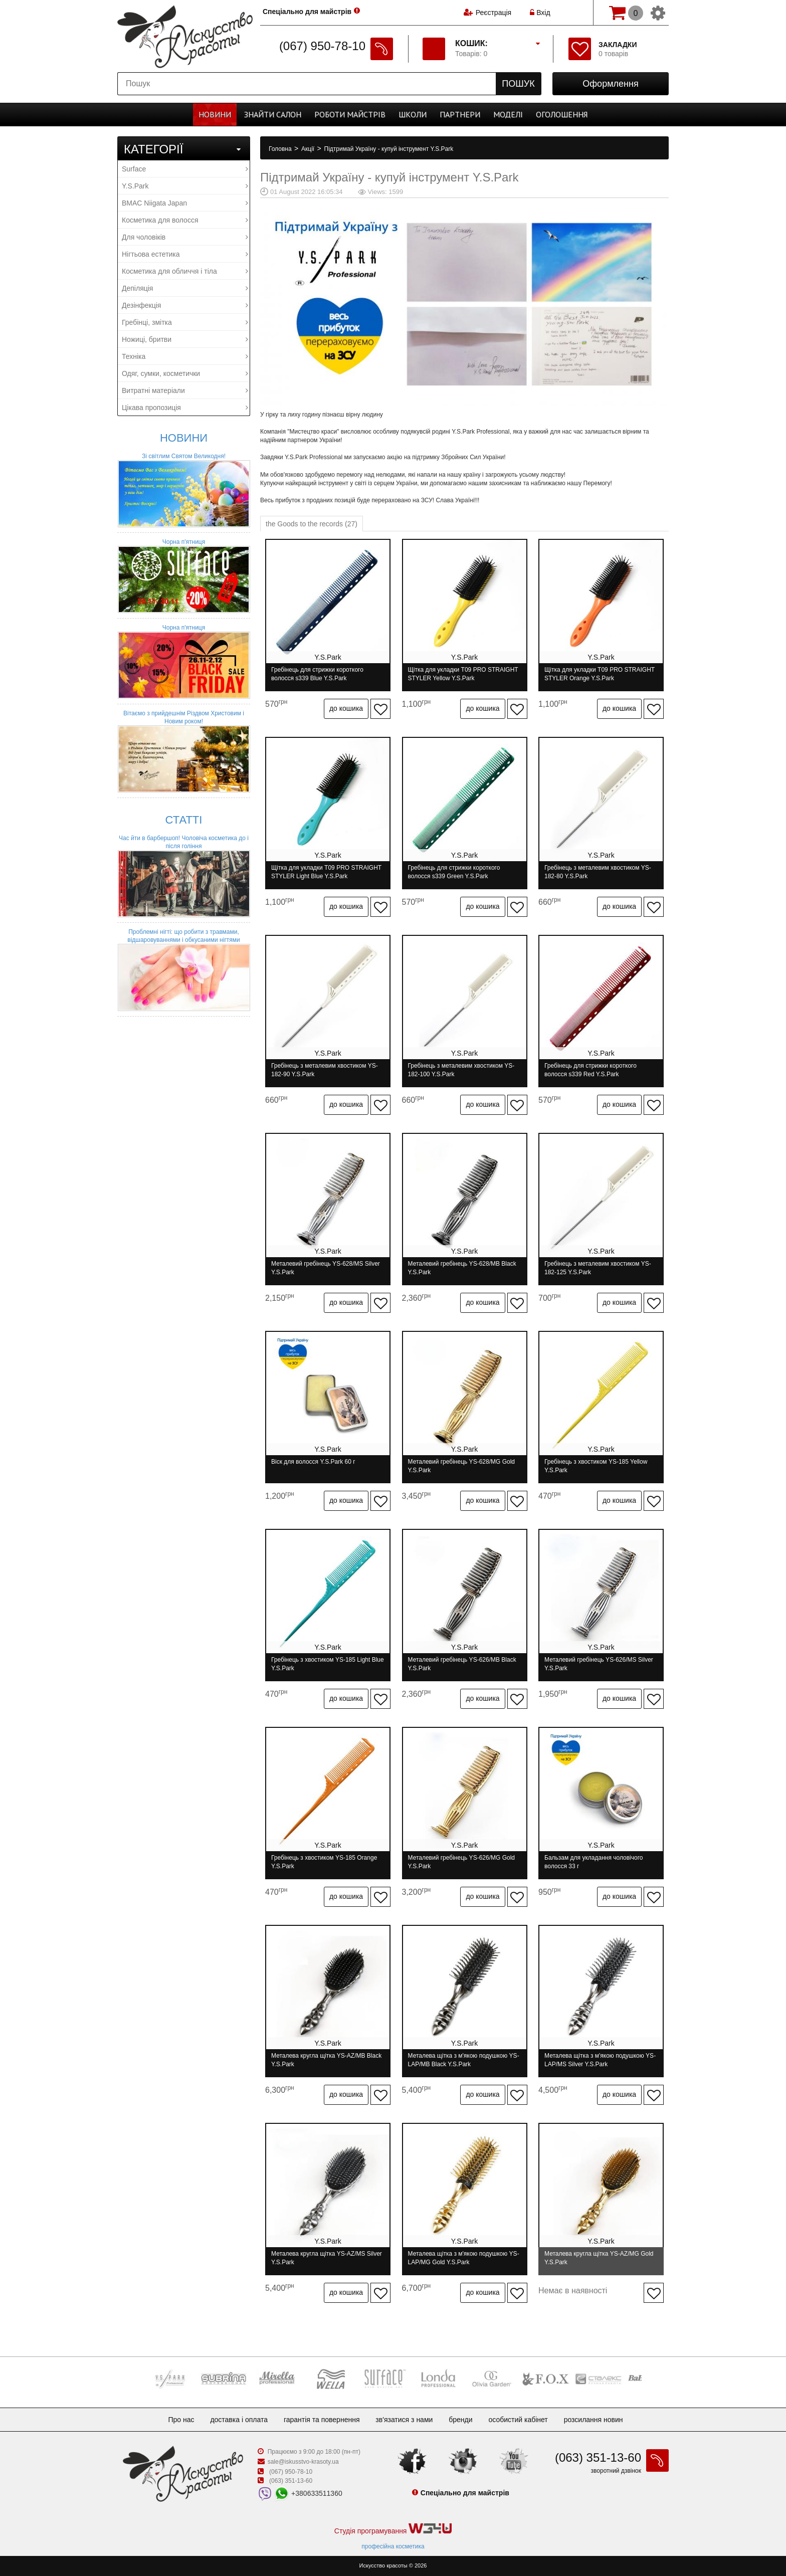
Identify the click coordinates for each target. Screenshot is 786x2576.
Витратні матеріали (185, 390)
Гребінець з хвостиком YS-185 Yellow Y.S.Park (595, 1466)
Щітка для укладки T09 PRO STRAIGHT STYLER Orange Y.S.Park (599, 674)
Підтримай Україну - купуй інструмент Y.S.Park (389, 148)
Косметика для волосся (185, 220)
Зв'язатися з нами (404, 2420)
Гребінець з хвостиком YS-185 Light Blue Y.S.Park (327, 1664)
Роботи (349, 114)
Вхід (540, 13)
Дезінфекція (185, 305)
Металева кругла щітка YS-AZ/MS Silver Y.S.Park (326, 2258)
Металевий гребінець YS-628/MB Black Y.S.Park (462, 1268)
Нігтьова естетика (185, 254)
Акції (308, 148)
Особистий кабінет (517, 2420)
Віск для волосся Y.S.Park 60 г (313, 1461)
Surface (185, 169)
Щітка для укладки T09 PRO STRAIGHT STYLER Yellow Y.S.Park (463, 674)
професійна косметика (392, 2546)
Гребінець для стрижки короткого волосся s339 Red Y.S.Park (590, 1070)
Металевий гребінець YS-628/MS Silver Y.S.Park (325, 1268)
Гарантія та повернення (322, 2420)
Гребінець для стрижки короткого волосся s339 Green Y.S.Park (454, 872)
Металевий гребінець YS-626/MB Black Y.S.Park (462, 1664)
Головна (281, 148)
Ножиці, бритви (185, 339)
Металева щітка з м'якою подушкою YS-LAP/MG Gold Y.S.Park (463, 2258)
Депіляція (185, 288)
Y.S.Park (185, 186)
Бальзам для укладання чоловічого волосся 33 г (593, 1862)
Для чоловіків (185, 237)
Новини (215, 114)
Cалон (272, 114)
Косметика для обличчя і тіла (185, 271)
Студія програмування (393, 2529)
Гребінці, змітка (185, 322)
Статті (184, 820)
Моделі (508, 114)
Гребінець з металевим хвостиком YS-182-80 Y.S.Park (597, 872)
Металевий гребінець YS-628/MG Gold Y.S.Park (461, 1466)
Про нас (181, 2420)
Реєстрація (493, 13)
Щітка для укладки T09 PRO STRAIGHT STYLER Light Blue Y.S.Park (326, 872)
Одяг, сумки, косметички (185, 373)
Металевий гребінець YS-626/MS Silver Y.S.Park (598, 1664)
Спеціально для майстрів (307, 12)
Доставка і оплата (239, 2420)
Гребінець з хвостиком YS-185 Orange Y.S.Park (324, 1862)
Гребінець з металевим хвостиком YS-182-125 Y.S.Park (597, 1268)
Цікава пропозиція (185, 408)
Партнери (460, 114)
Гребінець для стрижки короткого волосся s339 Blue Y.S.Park (317, 674)
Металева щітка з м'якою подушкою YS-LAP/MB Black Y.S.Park (463, 2060)
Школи (413, 114)
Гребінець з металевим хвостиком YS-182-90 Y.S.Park (324, 1070)
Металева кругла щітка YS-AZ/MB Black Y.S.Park (326, 2060)
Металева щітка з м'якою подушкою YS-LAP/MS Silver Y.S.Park (600, 2060)
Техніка (185, 356)
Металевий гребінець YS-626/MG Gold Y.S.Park (461, 1862)
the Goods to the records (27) (311, 524)
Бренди (460, 2420)
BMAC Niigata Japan (185, 203)
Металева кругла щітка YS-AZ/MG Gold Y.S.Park (599, 2258)
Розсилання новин (593, 2420)
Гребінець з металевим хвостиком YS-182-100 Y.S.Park (461, 1070)
